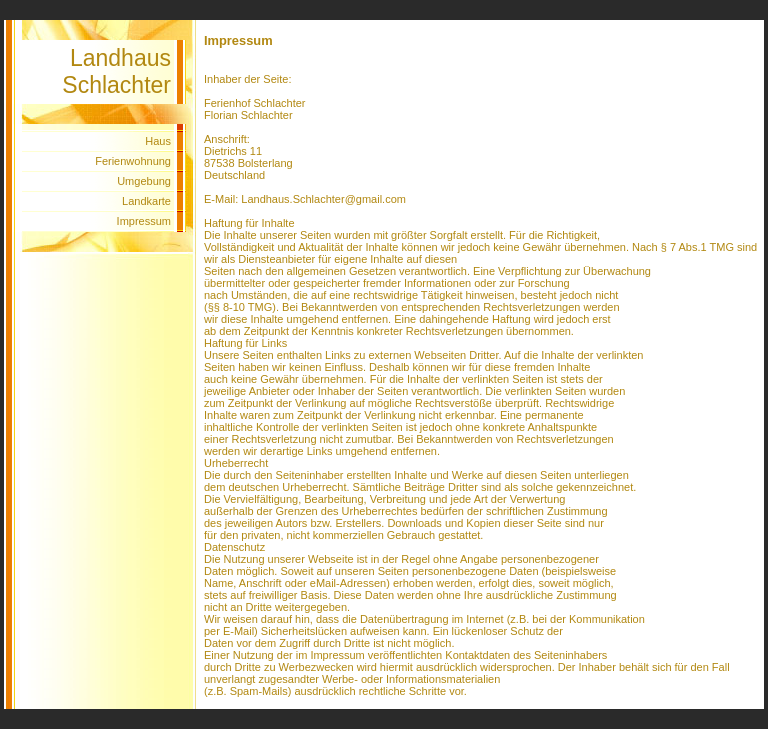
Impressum (144, 221)
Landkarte (146, 201)
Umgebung (144, 181)
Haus (158, 141)
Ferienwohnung (133, 161)
